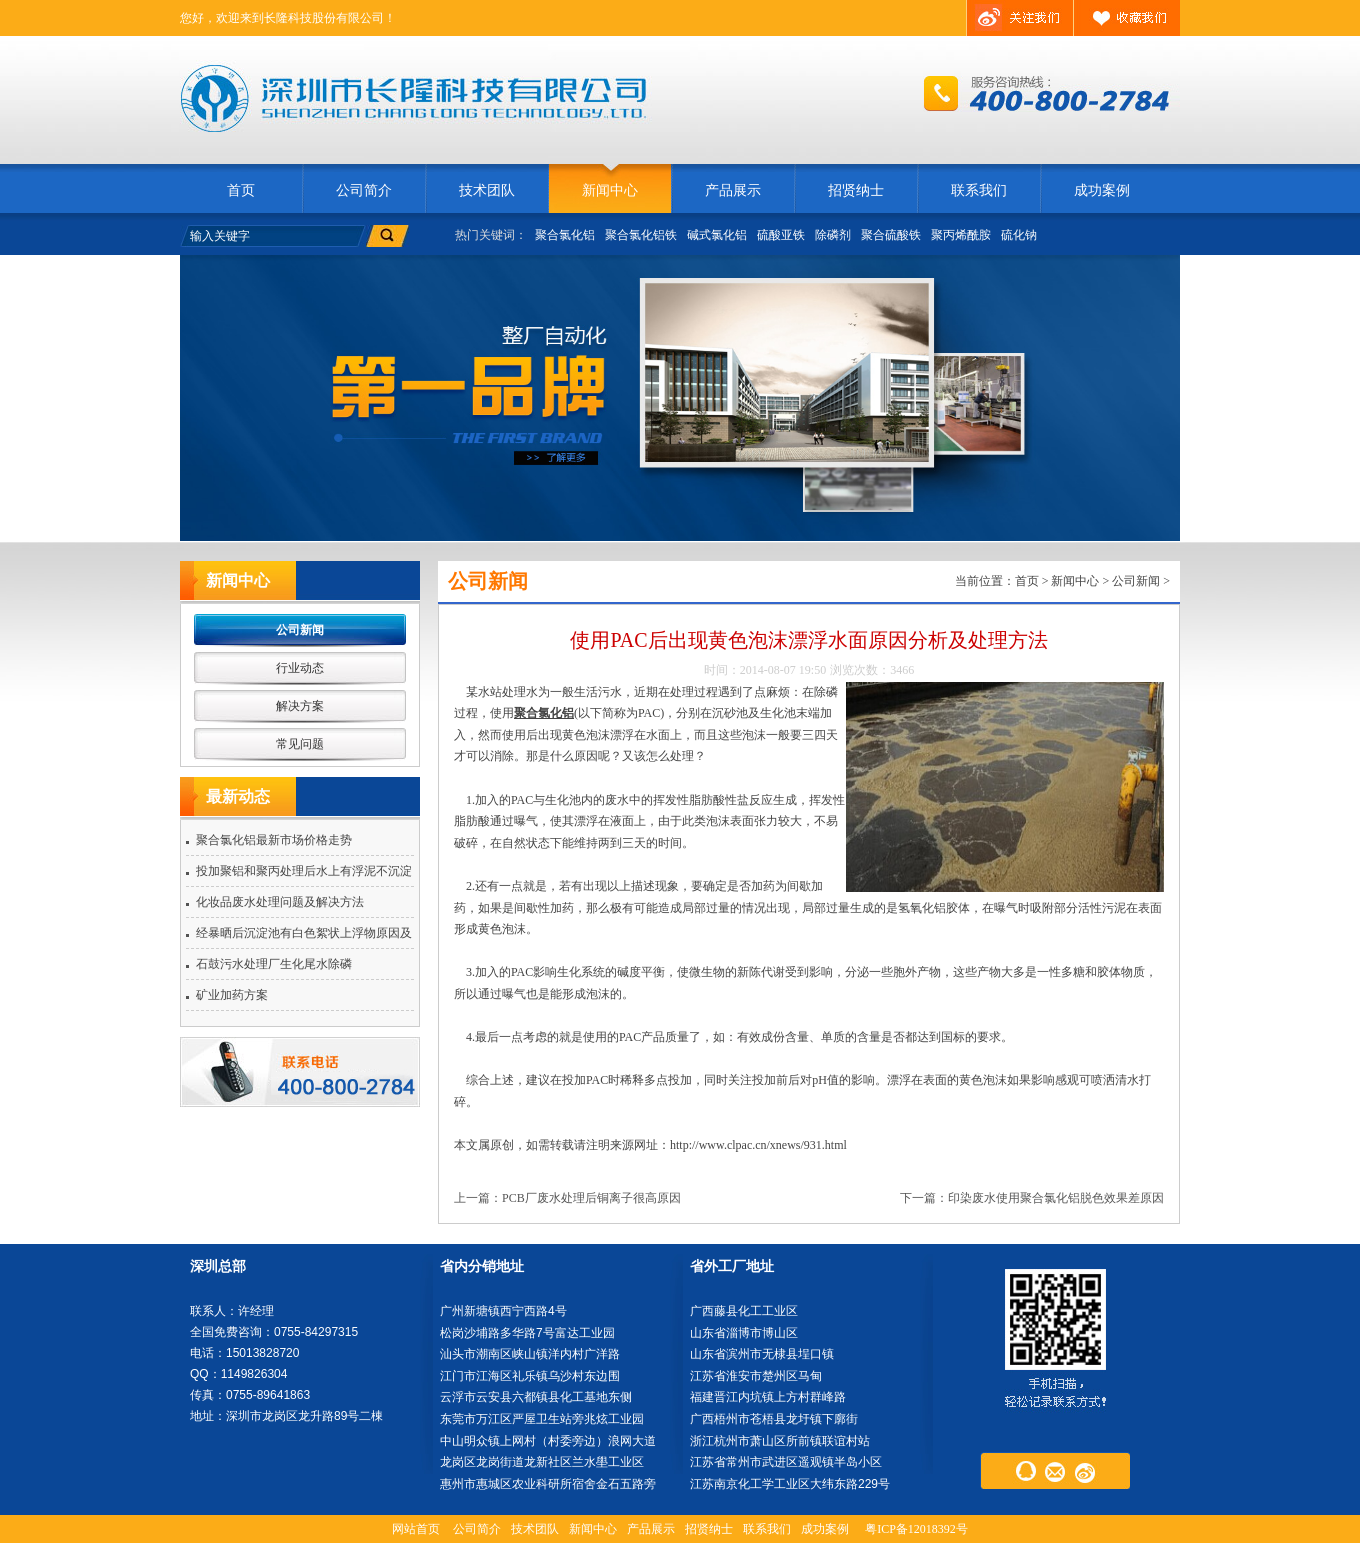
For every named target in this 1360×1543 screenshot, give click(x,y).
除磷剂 (833, 235)
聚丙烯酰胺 (961, 235)
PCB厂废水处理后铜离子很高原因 (591, 1198)
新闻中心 (610, 190)
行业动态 (300, 668)
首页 (241, 190)
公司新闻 (300, 630)
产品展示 (733, 190)
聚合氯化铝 (565, 235)
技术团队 (487, 190)
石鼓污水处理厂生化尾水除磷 (274, 964)
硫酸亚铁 (781, 235)
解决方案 (300, 706)
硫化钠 (1019, 235)
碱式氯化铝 (717, 235)
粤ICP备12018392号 (916, 1529)
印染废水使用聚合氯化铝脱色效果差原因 (1056, 1198)
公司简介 (364, 190)
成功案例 (1102, 190)
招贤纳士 (856, 190)
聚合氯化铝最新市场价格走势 (274, 840)
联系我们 (979, 190)
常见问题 (300, 744)
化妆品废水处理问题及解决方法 (280, 902)
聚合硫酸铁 (891, 235)
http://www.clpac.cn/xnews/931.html (758, 1145)
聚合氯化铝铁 (641, 235)
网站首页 (416, 1529)
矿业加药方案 (232, 995)
